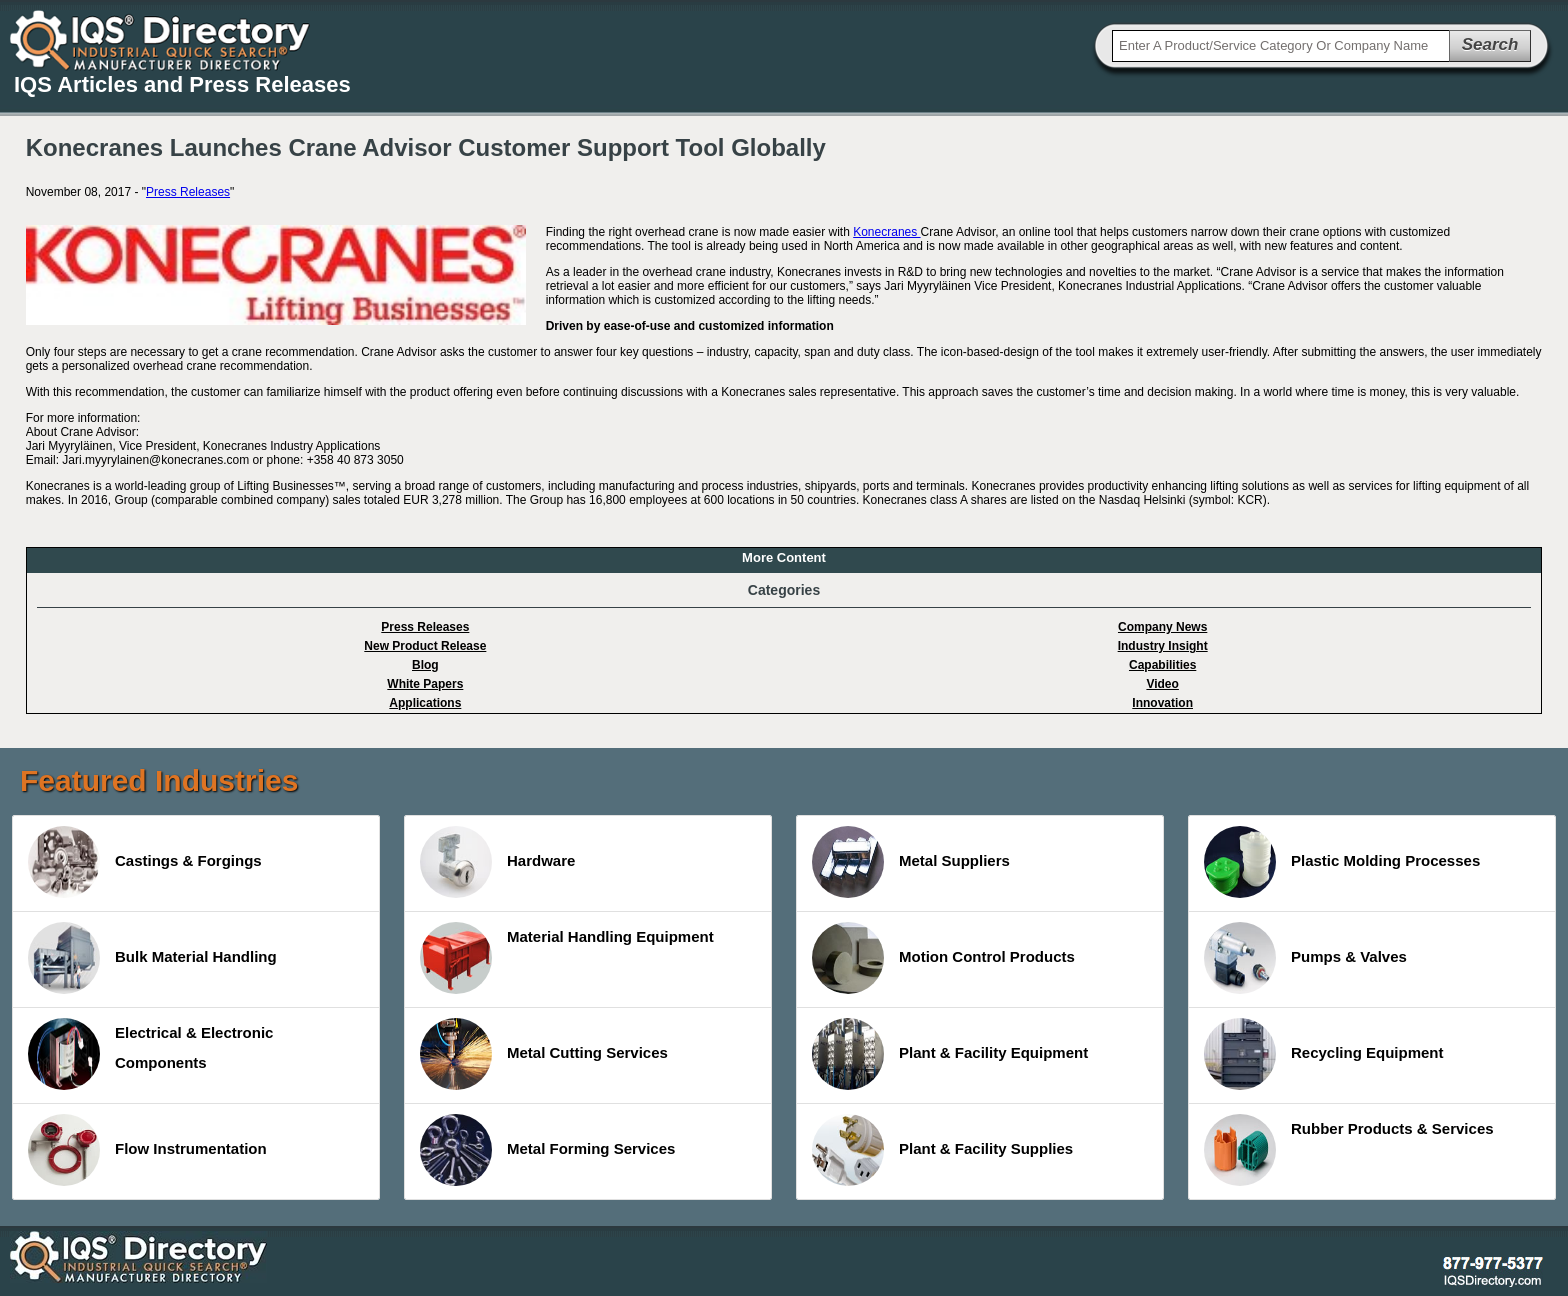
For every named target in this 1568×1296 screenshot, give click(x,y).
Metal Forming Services (547, 1150)
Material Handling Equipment (567, 958)
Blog (425, 665)
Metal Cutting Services (544, 1054)
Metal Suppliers (911, 862)
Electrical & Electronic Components (150, 1054)
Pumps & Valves (1305, 958)
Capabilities (1162, 665)
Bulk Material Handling (152, 958)
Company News (1162, 627)
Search (1490, 44)
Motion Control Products (943, 958)
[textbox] (1281, 46)
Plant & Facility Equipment (950, 1054)
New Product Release (425, 646)
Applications (425, 703)
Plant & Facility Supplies (942, 1150)
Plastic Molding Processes (1342, 862)
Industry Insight (1163, 646)
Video (1162, 684)
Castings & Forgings (145, 862)
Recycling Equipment (1324, 1054)
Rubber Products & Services (1349, 1150)
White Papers (425, 684)
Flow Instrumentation (147, 1150)
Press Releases (188, 192)
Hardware (497, 862)
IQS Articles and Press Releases (182, 84)
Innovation (1162, 703)
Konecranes (886, 232)
